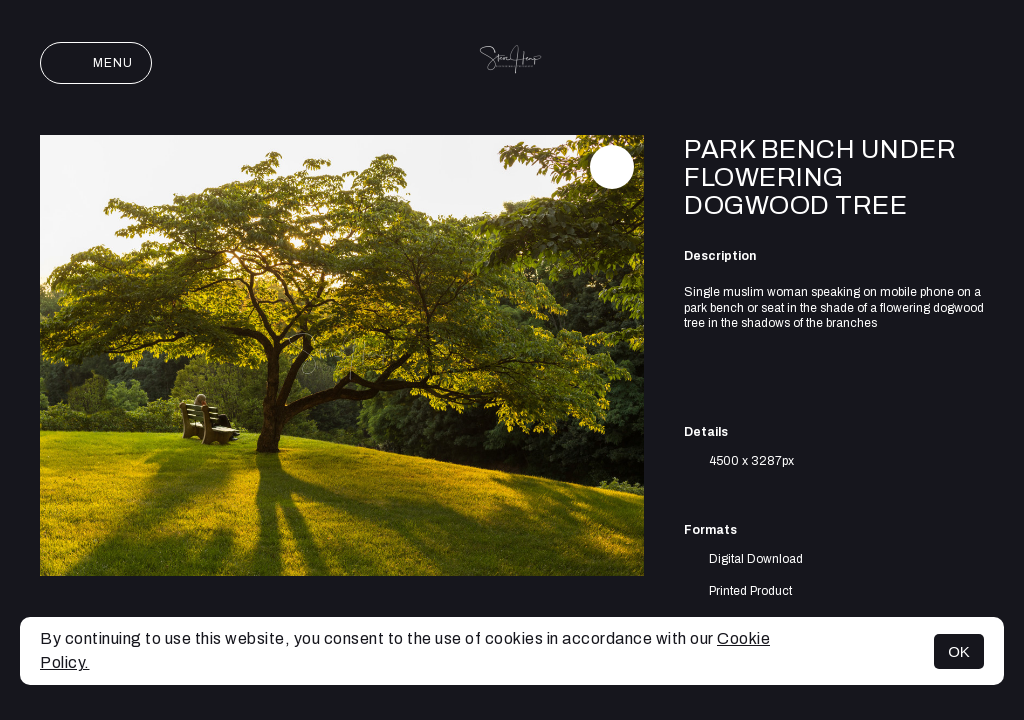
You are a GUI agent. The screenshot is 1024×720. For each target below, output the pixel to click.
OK (959, 651)
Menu (96, 63)
